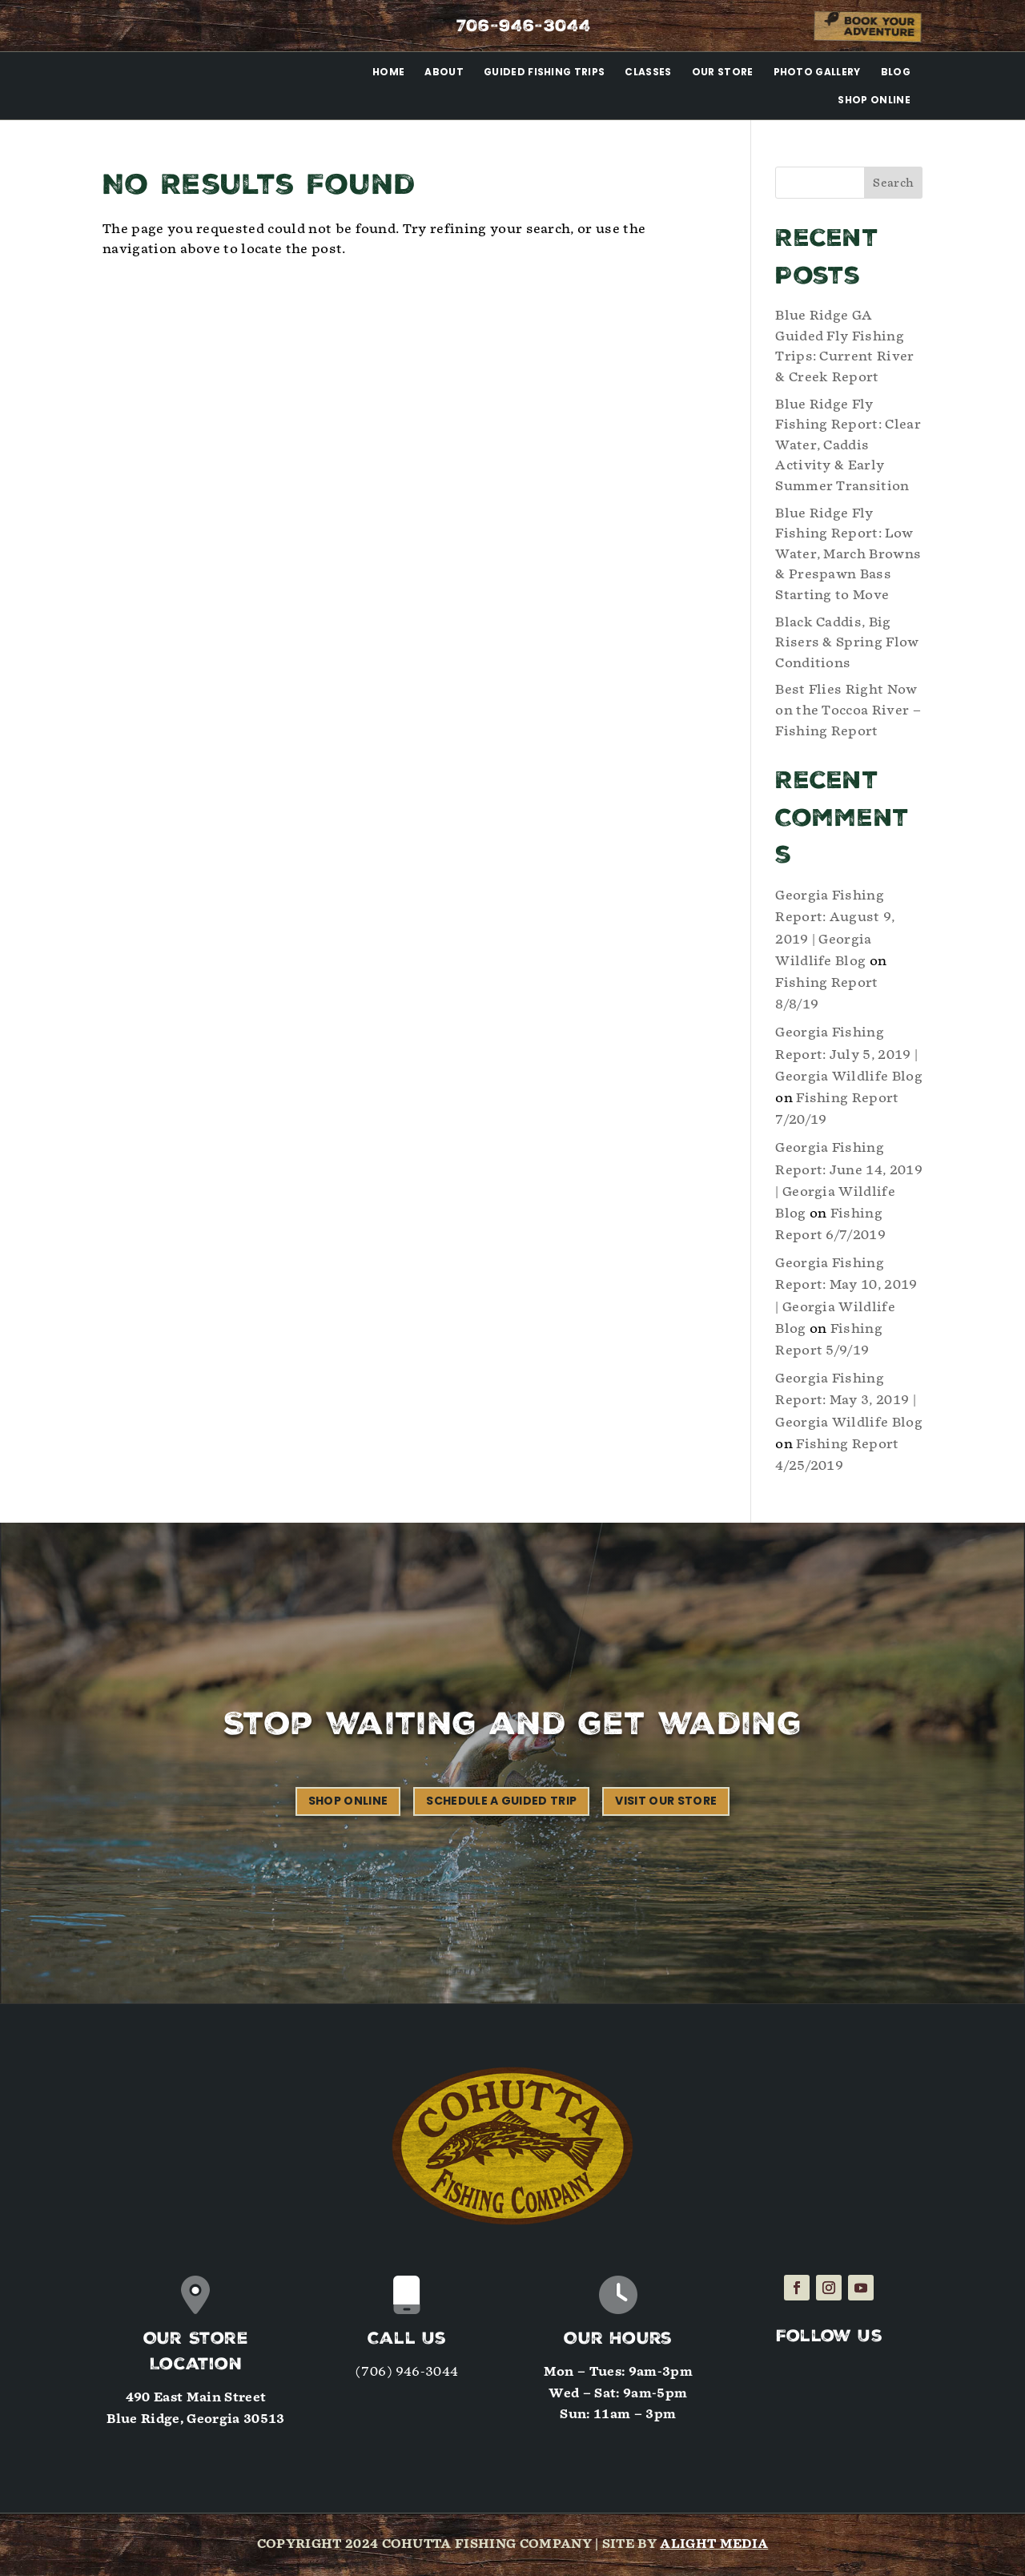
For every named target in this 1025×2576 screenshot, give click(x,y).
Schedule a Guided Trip (501, 1801)
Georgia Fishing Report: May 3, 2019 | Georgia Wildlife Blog (848, 1400)
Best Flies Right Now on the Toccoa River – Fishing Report (848, 710)
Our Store (723, 71)
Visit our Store (666, 1801)
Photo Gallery (817, 71)
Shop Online (874, 100)
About (444, 71)
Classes (648, 71)
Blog (895, 71)
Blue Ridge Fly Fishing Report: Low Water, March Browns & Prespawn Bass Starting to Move (848, 554)
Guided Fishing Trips (544, 71)
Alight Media (714, 2544)
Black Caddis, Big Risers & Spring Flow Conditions (846, 642)
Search (893, 183)
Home (388, 71)
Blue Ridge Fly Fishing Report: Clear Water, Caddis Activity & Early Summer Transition (848, 445)
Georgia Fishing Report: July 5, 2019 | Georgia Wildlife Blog (848, 1054)
